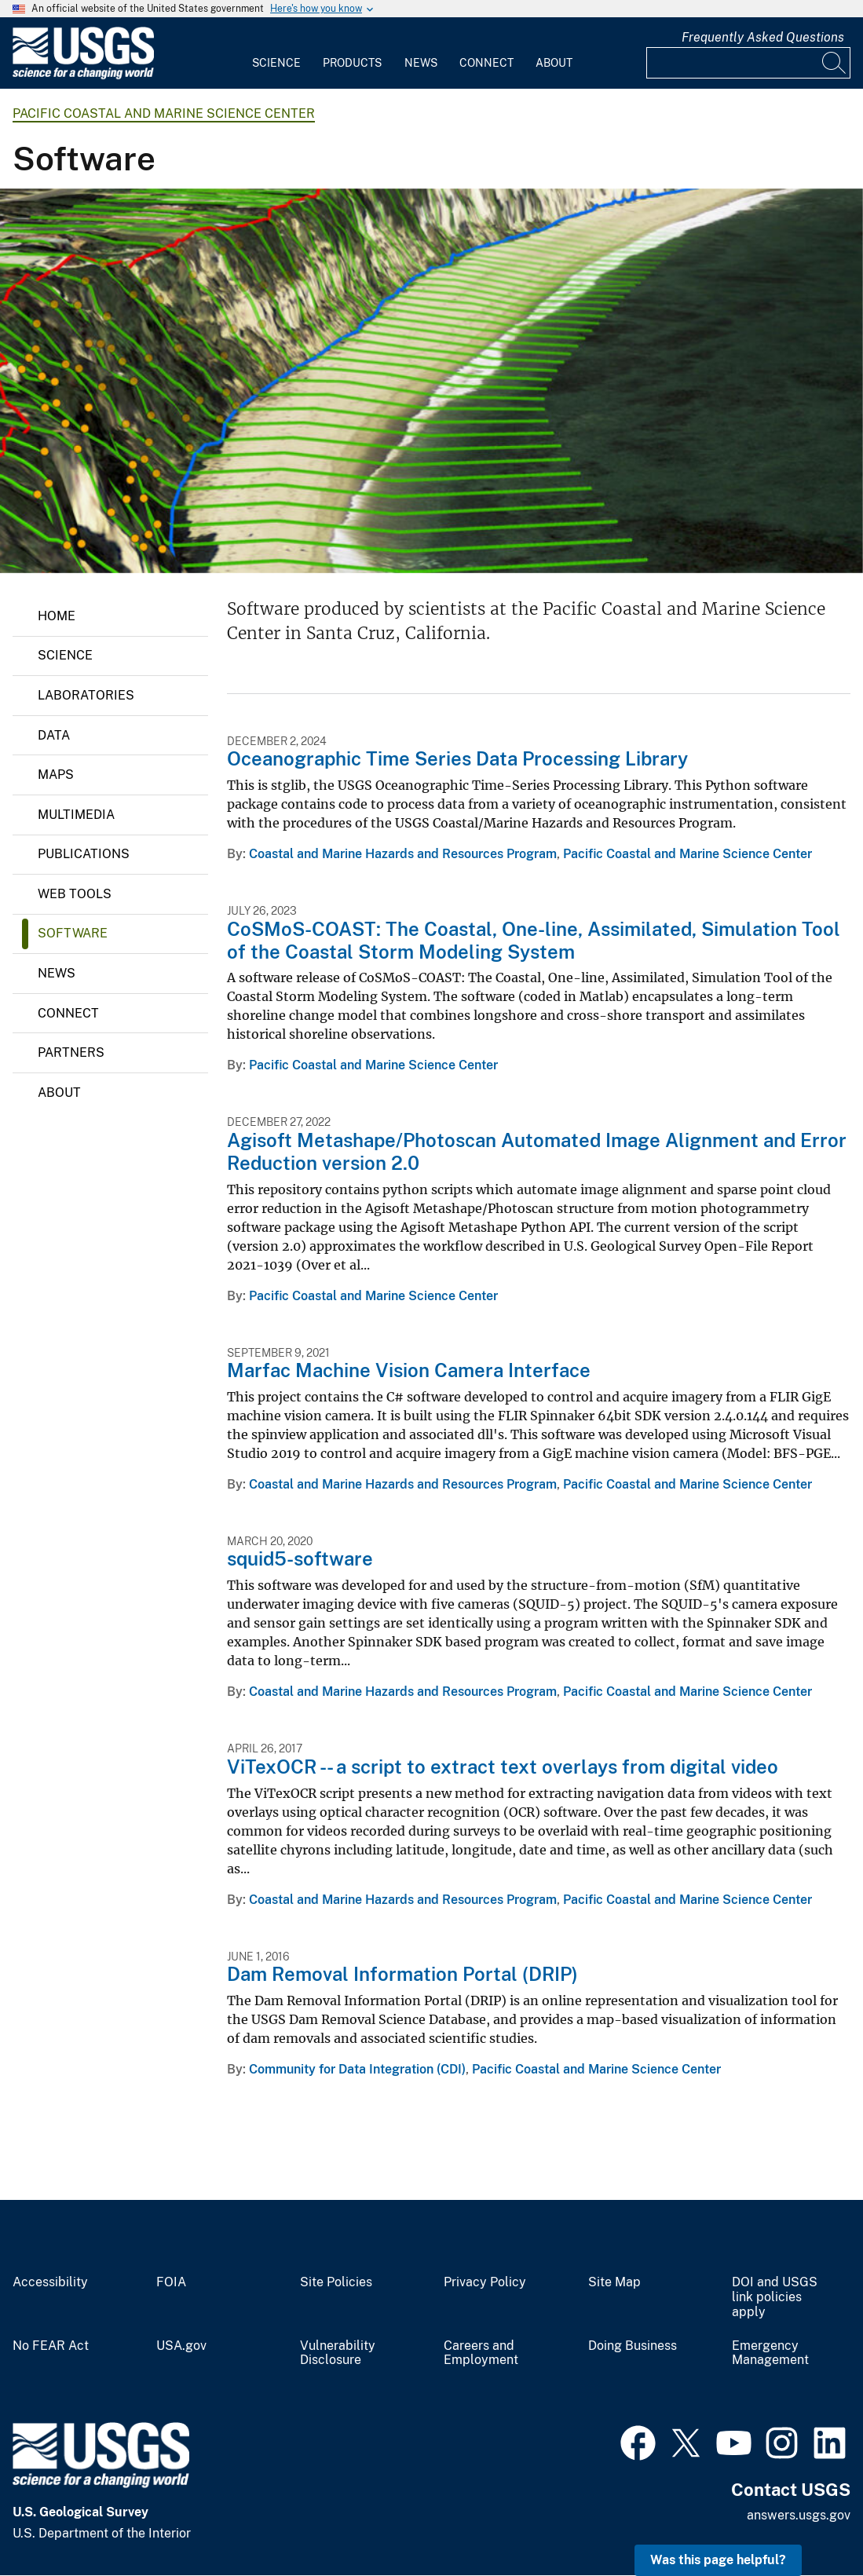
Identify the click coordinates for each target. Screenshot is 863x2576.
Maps (56, 774)
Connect (486, 63)
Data (54, 735)
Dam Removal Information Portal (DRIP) (402, 1974)
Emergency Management (770, 2353)
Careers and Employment (481, 2353)
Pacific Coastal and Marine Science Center (164, 113)
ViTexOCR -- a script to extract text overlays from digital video (502, 1767)
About (554, 63)
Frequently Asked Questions (763, 37)
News (420, 63)
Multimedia (76, 814)
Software (73, 933)
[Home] (83, 75)
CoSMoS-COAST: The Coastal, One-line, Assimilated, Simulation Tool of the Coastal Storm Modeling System (533, 940)
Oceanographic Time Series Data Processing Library (457, 758)
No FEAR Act (51, 2346)
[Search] (834, 63)
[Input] (748, 63)
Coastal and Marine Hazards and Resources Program (403, 853)
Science (276, 63)
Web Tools (75, 893)
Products (352, 63)
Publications (84, 853)
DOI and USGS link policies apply (774, 2297)
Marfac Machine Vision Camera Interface (409, 1370)
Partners (71, 1052)
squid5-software (300, 1558)
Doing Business (632, 2346)
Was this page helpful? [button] (718, 2559)
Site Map (614, 2282)
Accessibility (50, 2282)
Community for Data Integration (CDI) (357, 2069)
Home (56, 615)
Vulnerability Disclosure (337, 2353)
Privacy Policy (485, 2282)
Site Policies (336, 2282)
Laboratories (86, 695)
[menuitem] (276, 53)
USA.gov (181, 2346)
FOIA (171, 2282)
